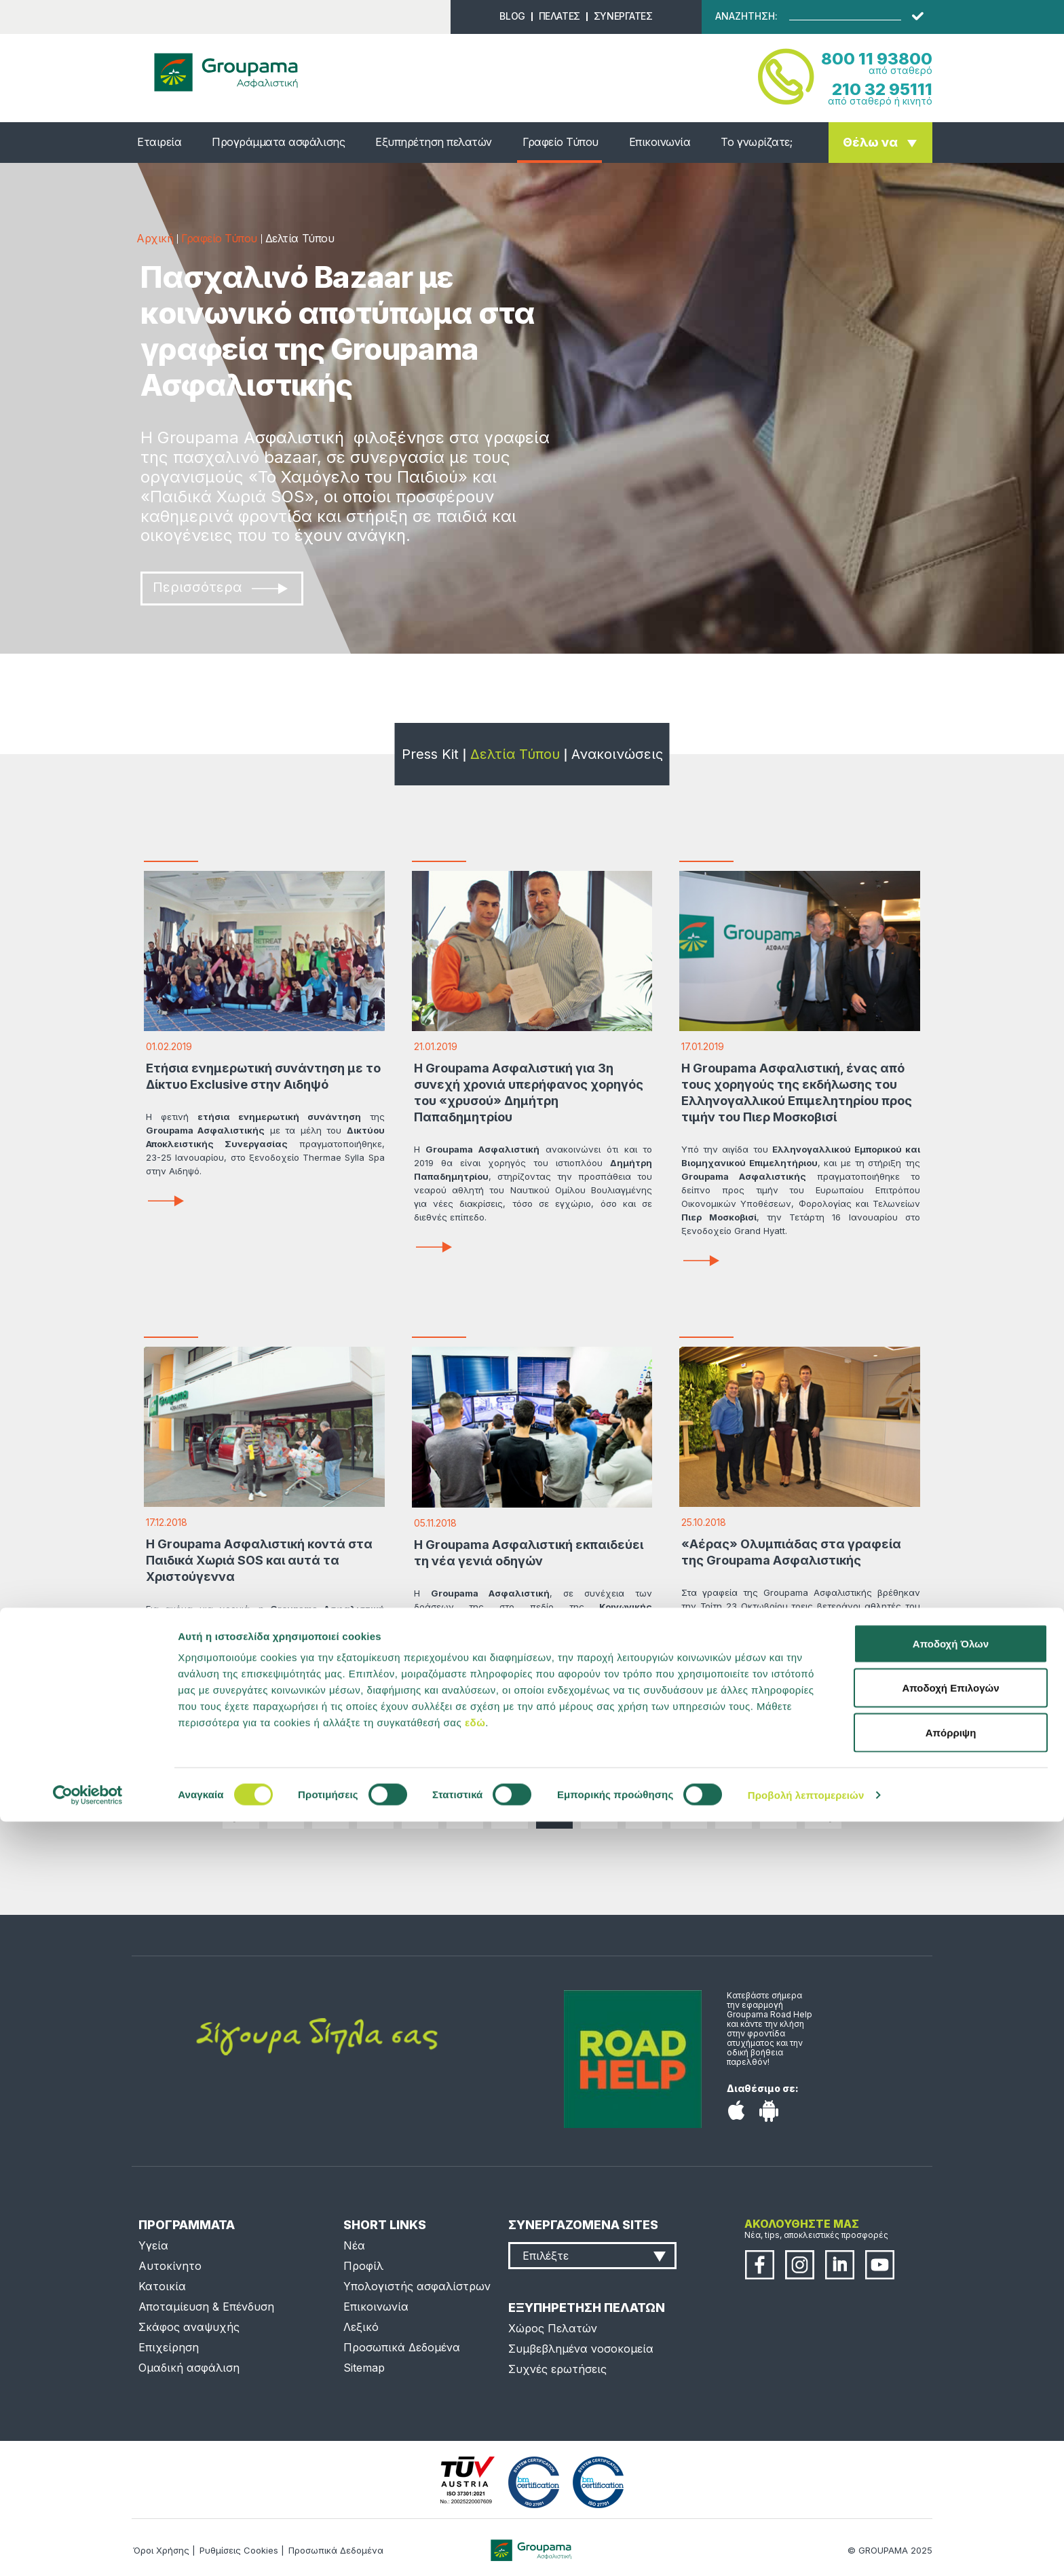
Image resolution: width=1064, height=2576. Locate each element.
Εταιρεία (159, 142)
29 (689, 1810)
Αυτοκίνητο (170, 2266)
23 (420, 1810)
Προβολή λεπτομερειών (806, 2549)
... (286, 1810)
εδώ (475, 2476)
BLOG (512, 16)
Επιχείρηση (168, 2347)
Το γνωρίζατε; (756, 142)
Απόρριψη (951, 2487)
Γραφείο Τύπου (560, 142)
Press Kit (430, 754)
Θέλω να (870, 142)
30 (733, 1810)
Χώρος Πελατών (552, 2328)
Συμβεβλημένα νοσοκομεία (580, 2348)
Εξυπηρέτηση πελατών (433, 142)
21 (330, 1810)
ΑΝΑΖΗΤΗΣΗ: (746, 16)
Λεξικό (361, 2327)
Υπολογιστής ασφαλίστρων (417, 2286)
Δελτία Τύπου (515, 754)
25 (510, 1810)
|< (241, 1810)
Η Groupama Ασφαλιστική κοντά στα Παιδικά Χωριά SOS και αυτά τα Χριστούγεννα (259, 1560)
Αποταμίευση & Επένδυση (206, 2306)
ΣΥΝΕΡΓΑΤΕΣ (623, 16)
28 (644, 1810)
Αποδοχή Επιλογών (950, 2442)
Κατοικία (162, 2286)
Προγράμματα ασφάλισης (278, 142)
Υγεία (153, 2245)
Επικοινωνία (660, 142)
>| (823, 1810)
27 (599, 1810)
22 (375, 1810)
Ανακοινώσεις (617, 754)
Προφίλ (363, 2266)
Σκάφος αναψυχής (189, 2327)
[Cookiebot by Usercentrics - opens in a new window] (87, 2549)
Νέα (354, 2245)
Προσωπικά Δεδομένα (401, 2347)
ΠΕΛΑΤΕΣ (559, 16)
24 (465, 1810)
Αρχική (154, 238)
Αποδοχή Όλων (951, 2398)
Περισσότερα (220, 587)
